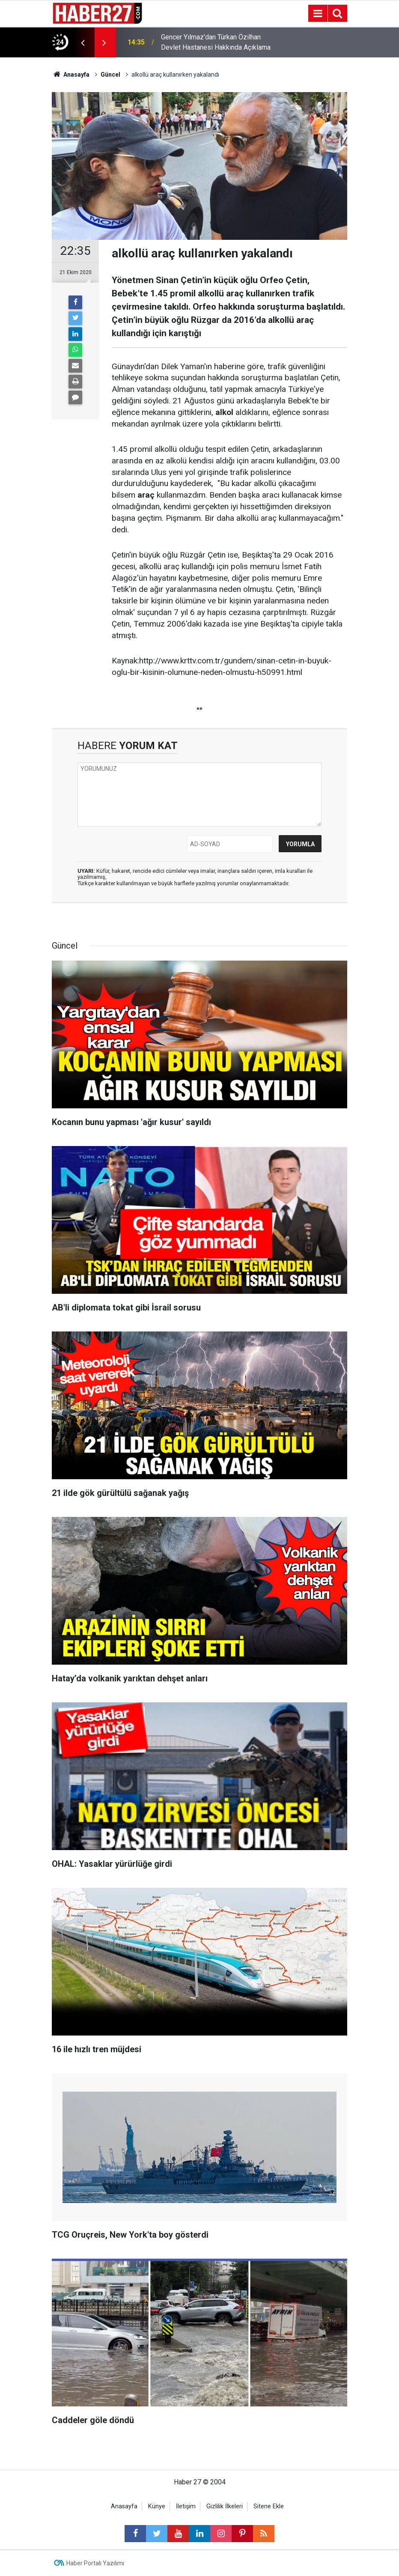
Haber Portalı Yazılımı (95, 2563)
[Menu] (317, 14)
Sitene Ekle (268, 2506)
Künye (156, 2506)
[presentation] (82, 42)
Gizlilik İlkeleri (224, 2506)
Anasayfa (124, 2506)
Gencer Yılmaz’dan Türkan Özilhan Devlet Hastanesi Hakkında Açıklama (216, 42)
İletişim (186, 2506)
